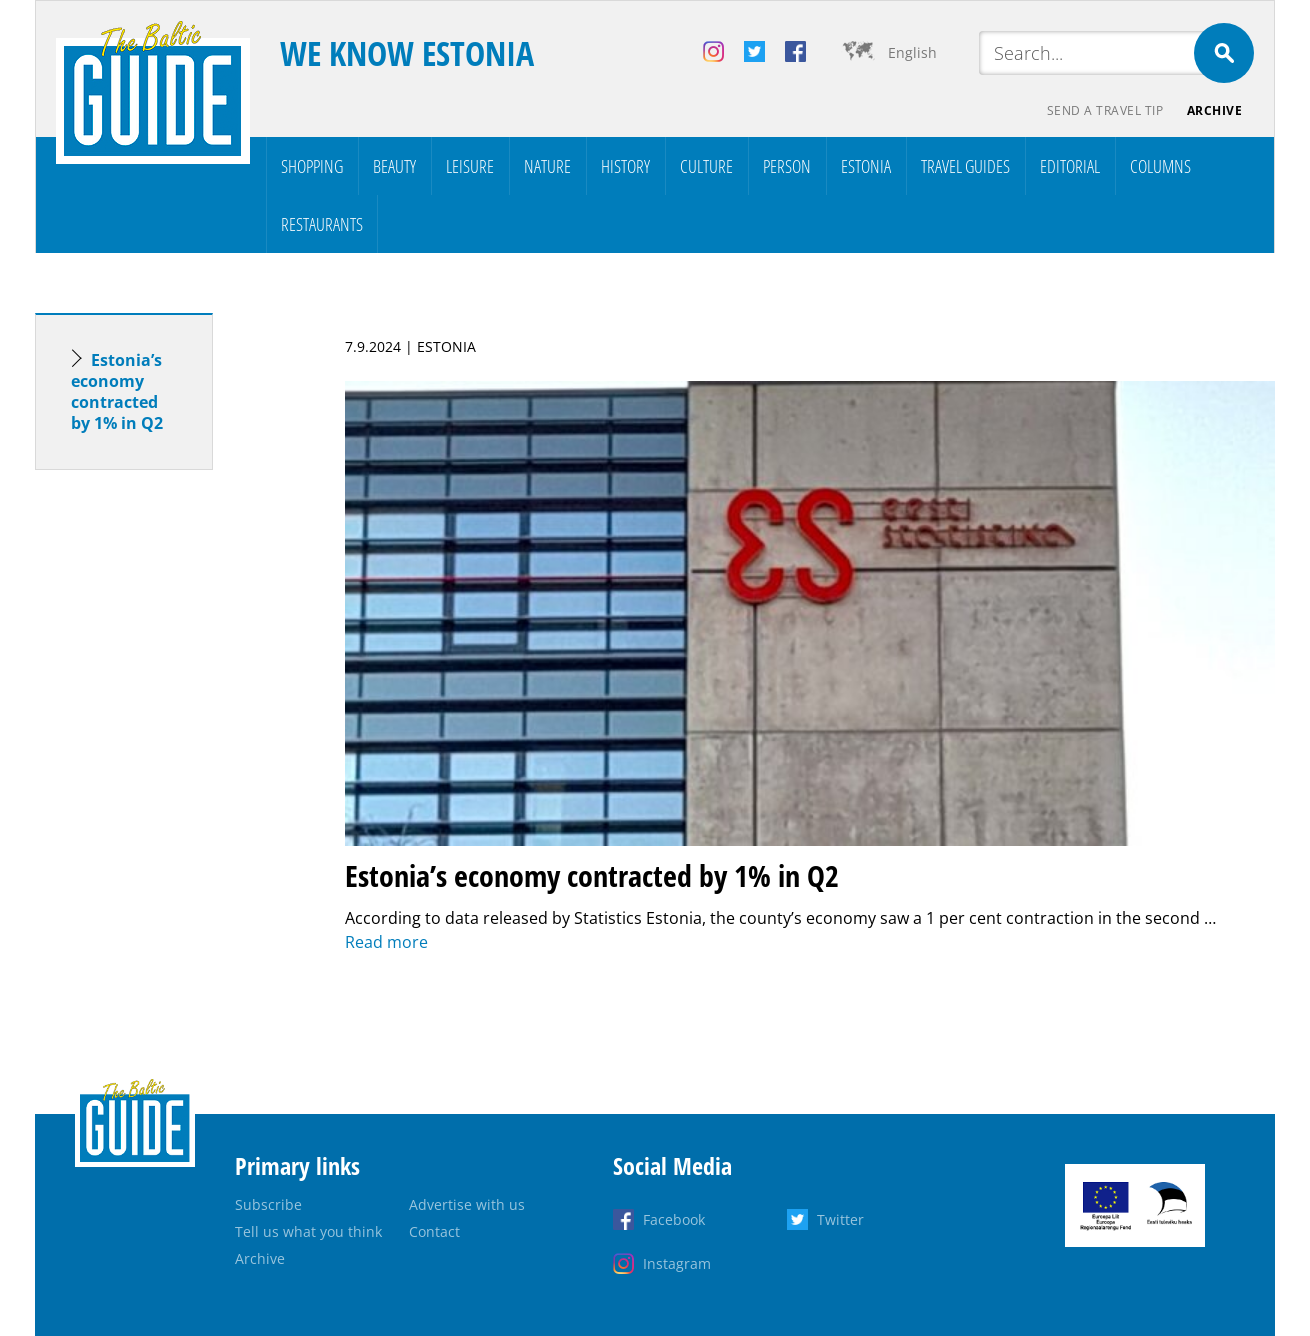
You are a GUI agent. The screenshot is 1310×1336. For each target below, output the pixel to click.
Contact (434, 1231)
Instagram (677, 1263)
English (912, 52)
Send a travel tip (1104, 110)
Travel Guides (965, 166)
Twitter (840, 1219)
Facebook (674, 1219)
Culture (706, 166)
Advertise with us (467, 1204)
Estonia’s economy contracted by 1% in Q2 (117, 391)
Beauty (394, 166)
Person (787, 166)
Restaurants (322, 224)
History (625, 166)
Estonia (866, 166)
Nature (547, 166)
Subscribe (268, 1204)
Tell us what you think (308, 1231)
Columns (1160, 166)
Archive (1215, 110)
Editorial (1070, 166)
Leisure (470, 166)
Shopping (312, 166)
